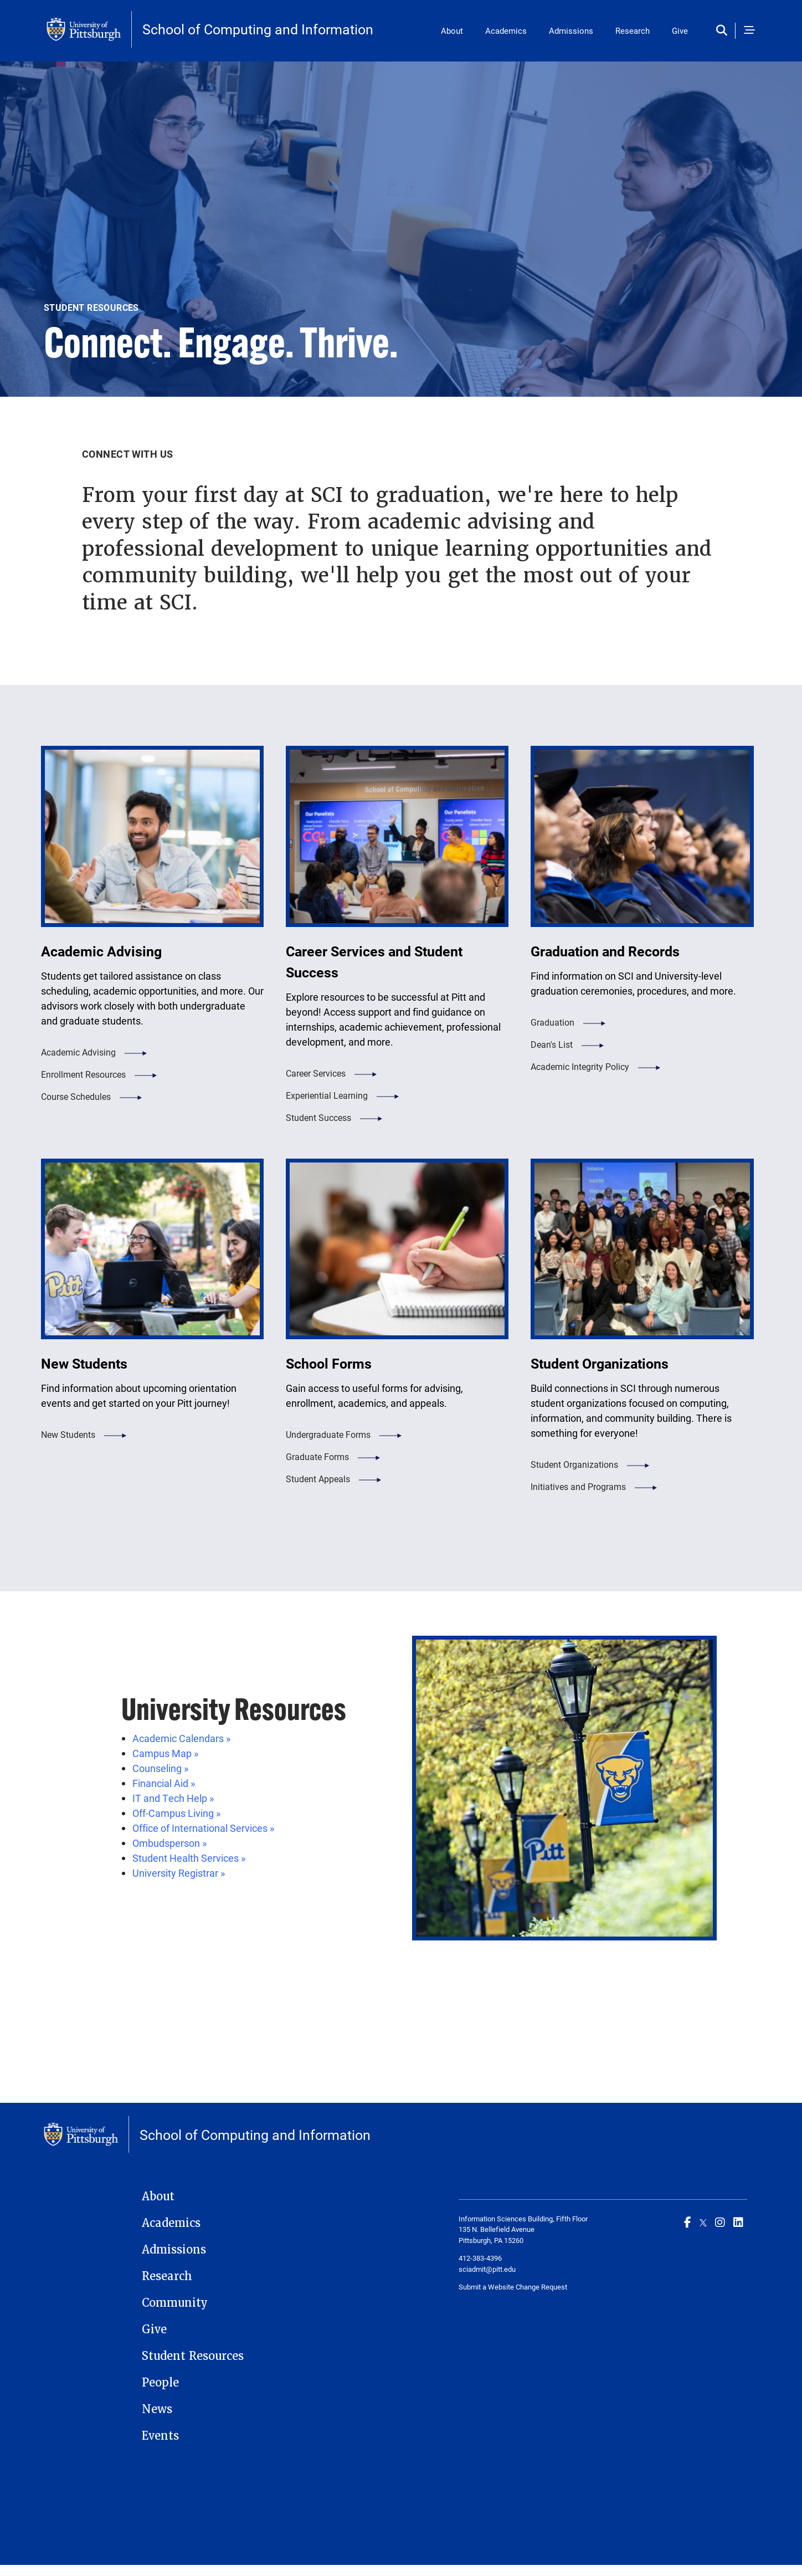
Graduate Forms (317, 1456)
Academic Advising (78, 1052)
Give (680, 30)
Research (632, 30)
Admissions (571, 30)
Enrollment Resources (83, 1074)
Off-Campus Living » (176, 1813)
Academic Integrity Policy (580, 1066)
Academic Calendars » (181, 1738)
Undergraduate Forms (328, 1434)
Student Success (318, 1117)
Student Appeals (318, 1478)
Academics (506, 30)
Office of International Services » (203, 1828)
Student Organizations (574, 1464)
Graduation (552, 1022)
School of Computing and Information (257, 29)
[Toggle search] (724, 31)
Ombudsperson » (169, 1843)
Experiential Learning (327, 1095)
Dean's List (552, 1044)
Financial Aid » (163, 1783)
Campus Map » (165, 1753)
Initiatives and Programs (578, 1486)
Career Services (316, 1073)
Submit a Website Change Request (513, 2287)
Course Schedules (76, 1096)
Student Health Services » (188, 1858)
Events (160, 2436)
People (160, 2382)
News (157, 2409)
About (452, 30)
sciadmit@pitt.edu (487, 2269)
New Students (68, 1434)
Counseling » (160, 1768)
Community (175, 2303)
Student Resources (193, 2356)
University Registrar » (178, 1872)
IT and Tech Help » (173, 1798)
